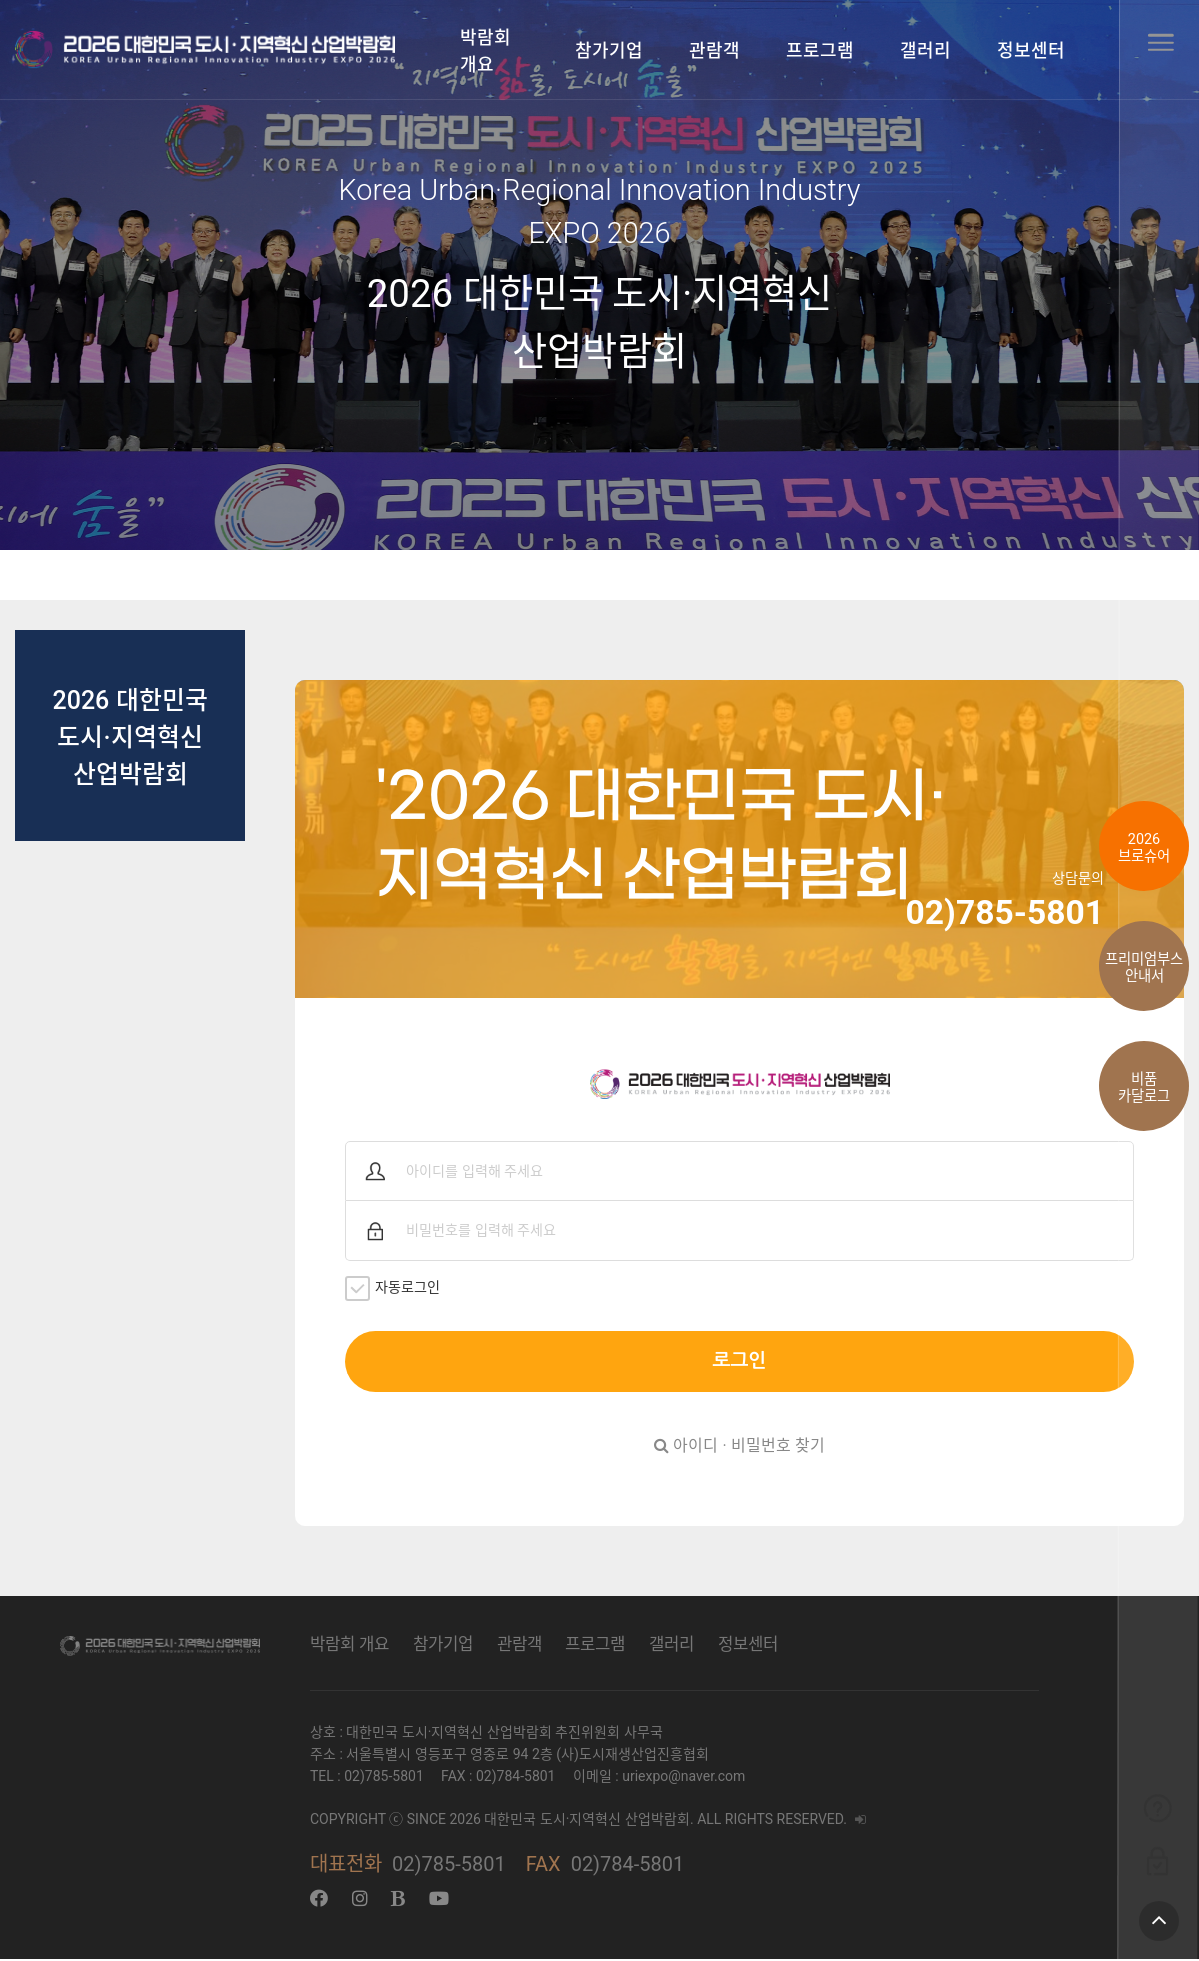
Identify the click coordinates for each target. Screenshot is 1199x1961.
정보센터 (1031, 50)
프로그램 (820, 50)
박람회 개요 (485, 51)
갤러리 (925, 50)
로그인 (739, 1362)
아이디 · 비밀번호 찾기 (739, 1447)
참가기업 (609, 50)
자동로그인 (397, 1290)
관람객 (714, 50)
